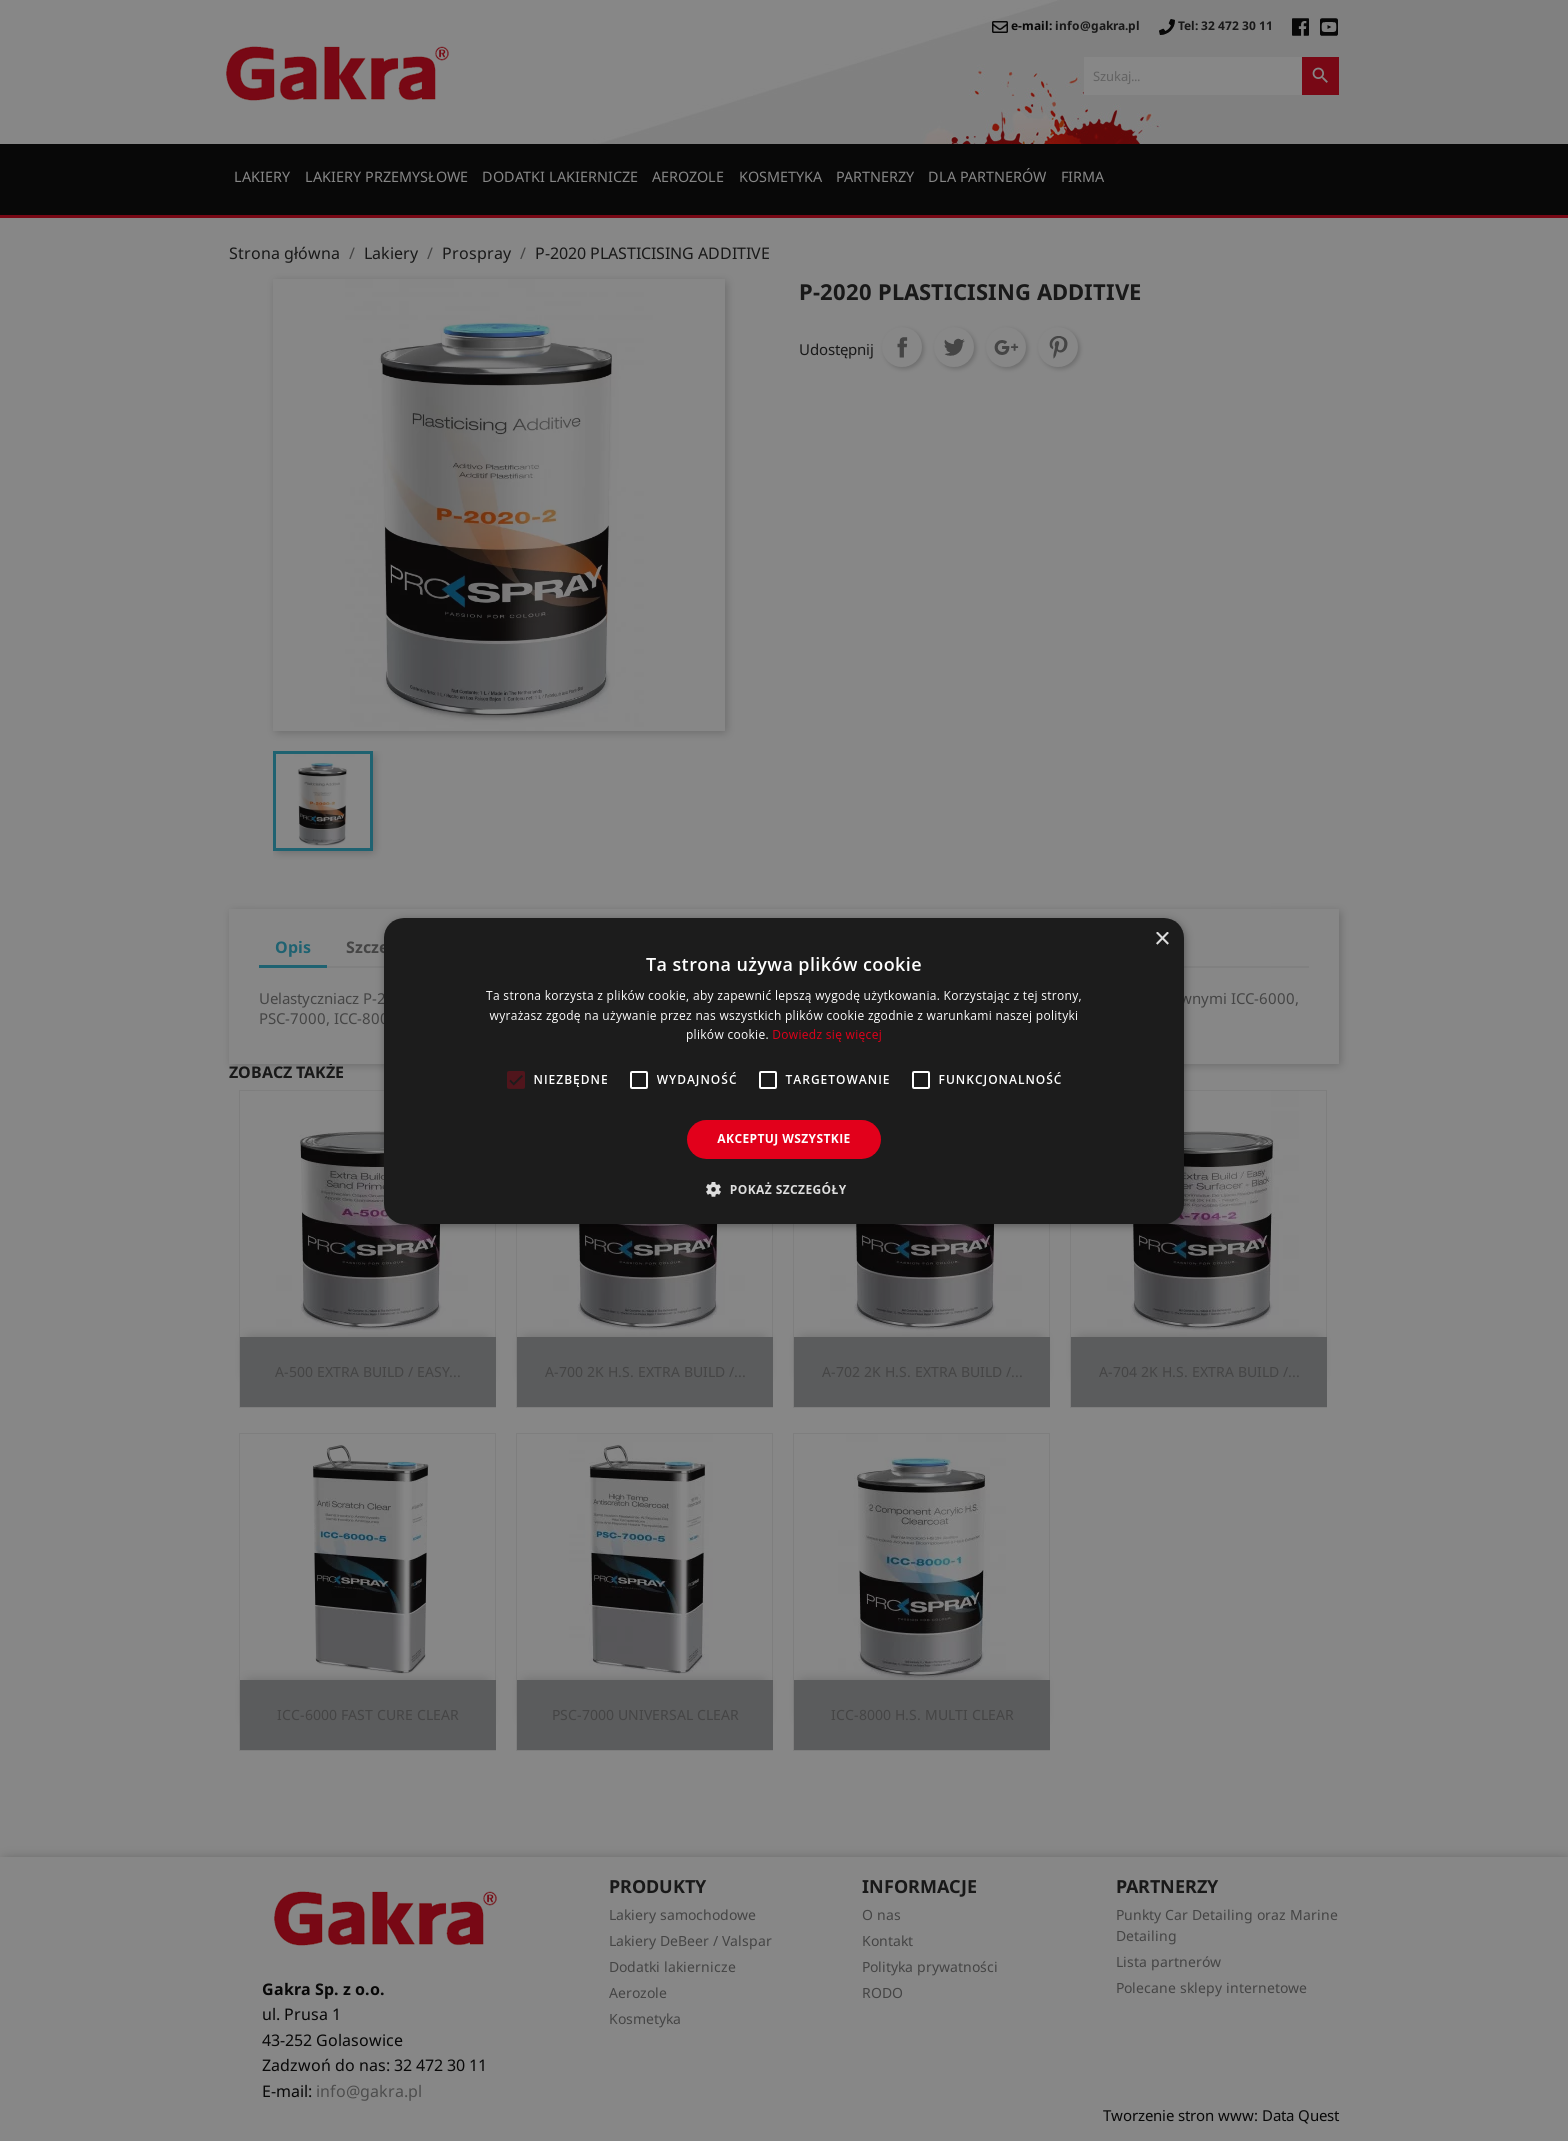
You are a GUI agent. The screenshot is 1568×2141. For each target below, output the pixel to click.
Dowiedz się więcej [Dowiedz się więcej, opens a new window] (827, 1034)
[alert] (784, 1070)
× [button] (1161, 938)
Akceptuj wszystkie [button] (783, 1138)
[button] (783, 1189)
